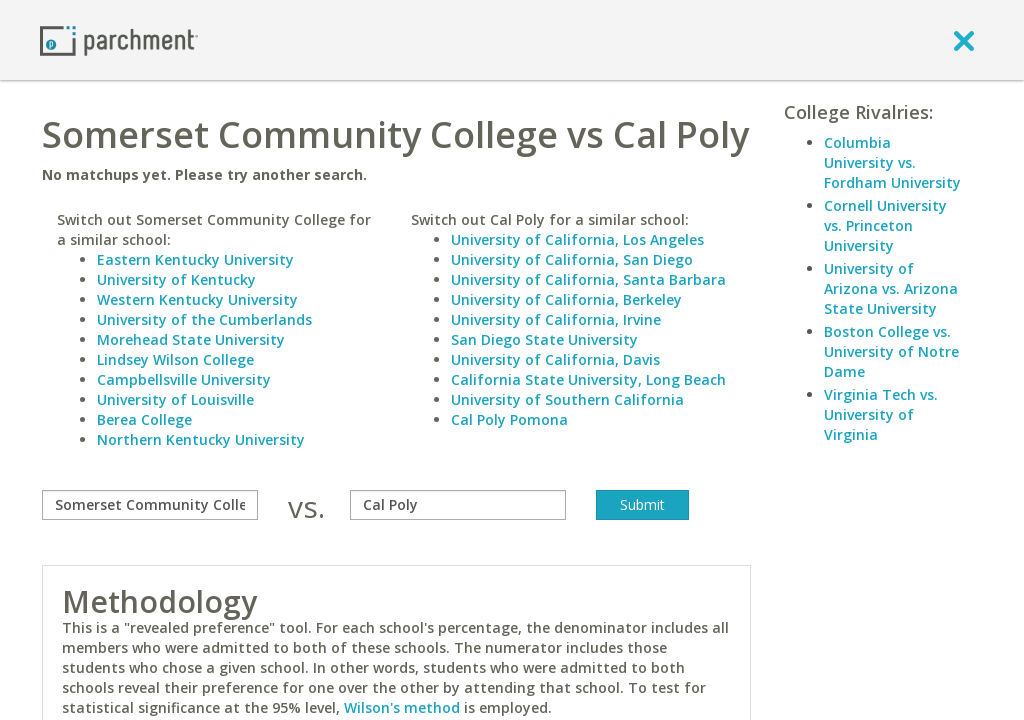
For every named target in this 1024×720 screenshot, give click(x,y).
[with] (458, 505)
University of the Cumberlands (204, 319)
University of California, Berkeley (566, 299)
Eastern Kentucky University (195, 259)
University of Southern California (567, 399)
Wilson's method (402, 707)
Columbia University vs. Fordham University (892, 162)
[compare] (150, 505)
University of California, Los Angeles (577, 239)
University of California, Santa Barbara (588, 279)
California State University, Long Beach (588, 379)
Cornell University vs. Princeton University (885, 225)
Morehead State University (191, 339)
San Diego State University (544, 339)
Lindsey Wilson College (175, 359)
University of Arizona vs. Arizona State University (891, 288)
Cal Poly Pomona (509, 419)
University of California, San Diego (572, 259)
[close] (964, 40)
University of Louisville (175, 399)
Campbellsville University (184, 379)
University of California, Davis (555, 359)
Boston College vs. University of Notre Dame (891, 351)
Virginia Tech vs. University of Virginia (881, 414)
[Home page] (119, 39)
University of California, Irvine (556, 319)
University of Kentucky (176, 279)
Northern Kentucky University (201, 439)
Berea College (144, 419)
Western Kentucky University (197, 299)
